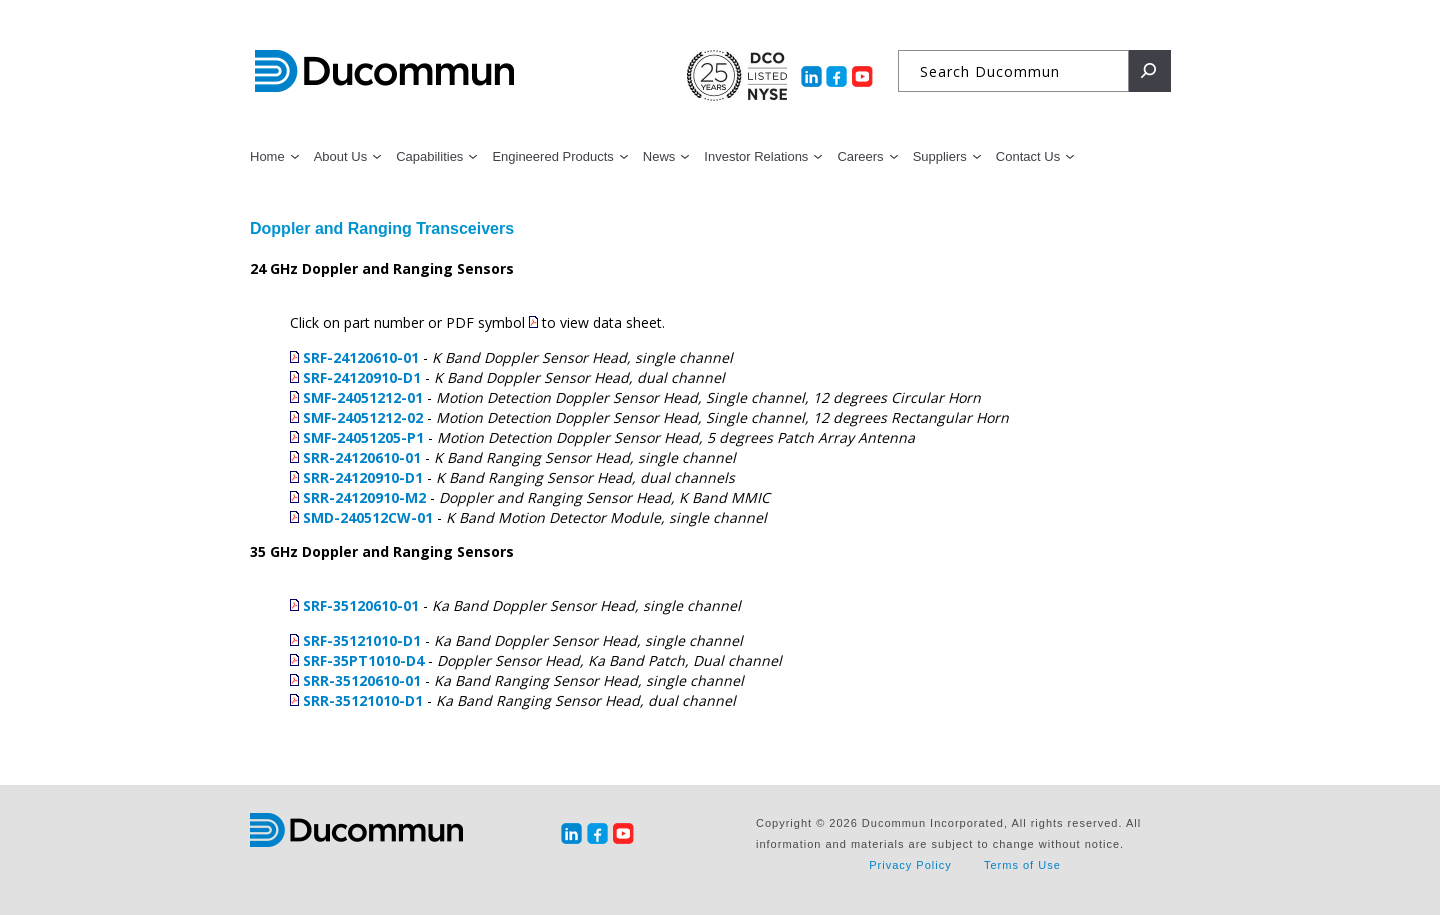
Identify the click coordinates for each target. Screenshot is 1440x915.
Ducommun (384, 72)
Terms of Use (1022, 865)
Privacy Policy (910, 865)
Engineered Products (552, 156)
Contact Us (1028, 156)
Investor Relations (756, 156)
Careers (860, 156)
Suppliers (940, 156)
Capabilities (429, 156)
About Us (340, 156)
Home (267, 156)
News (659, 156)
